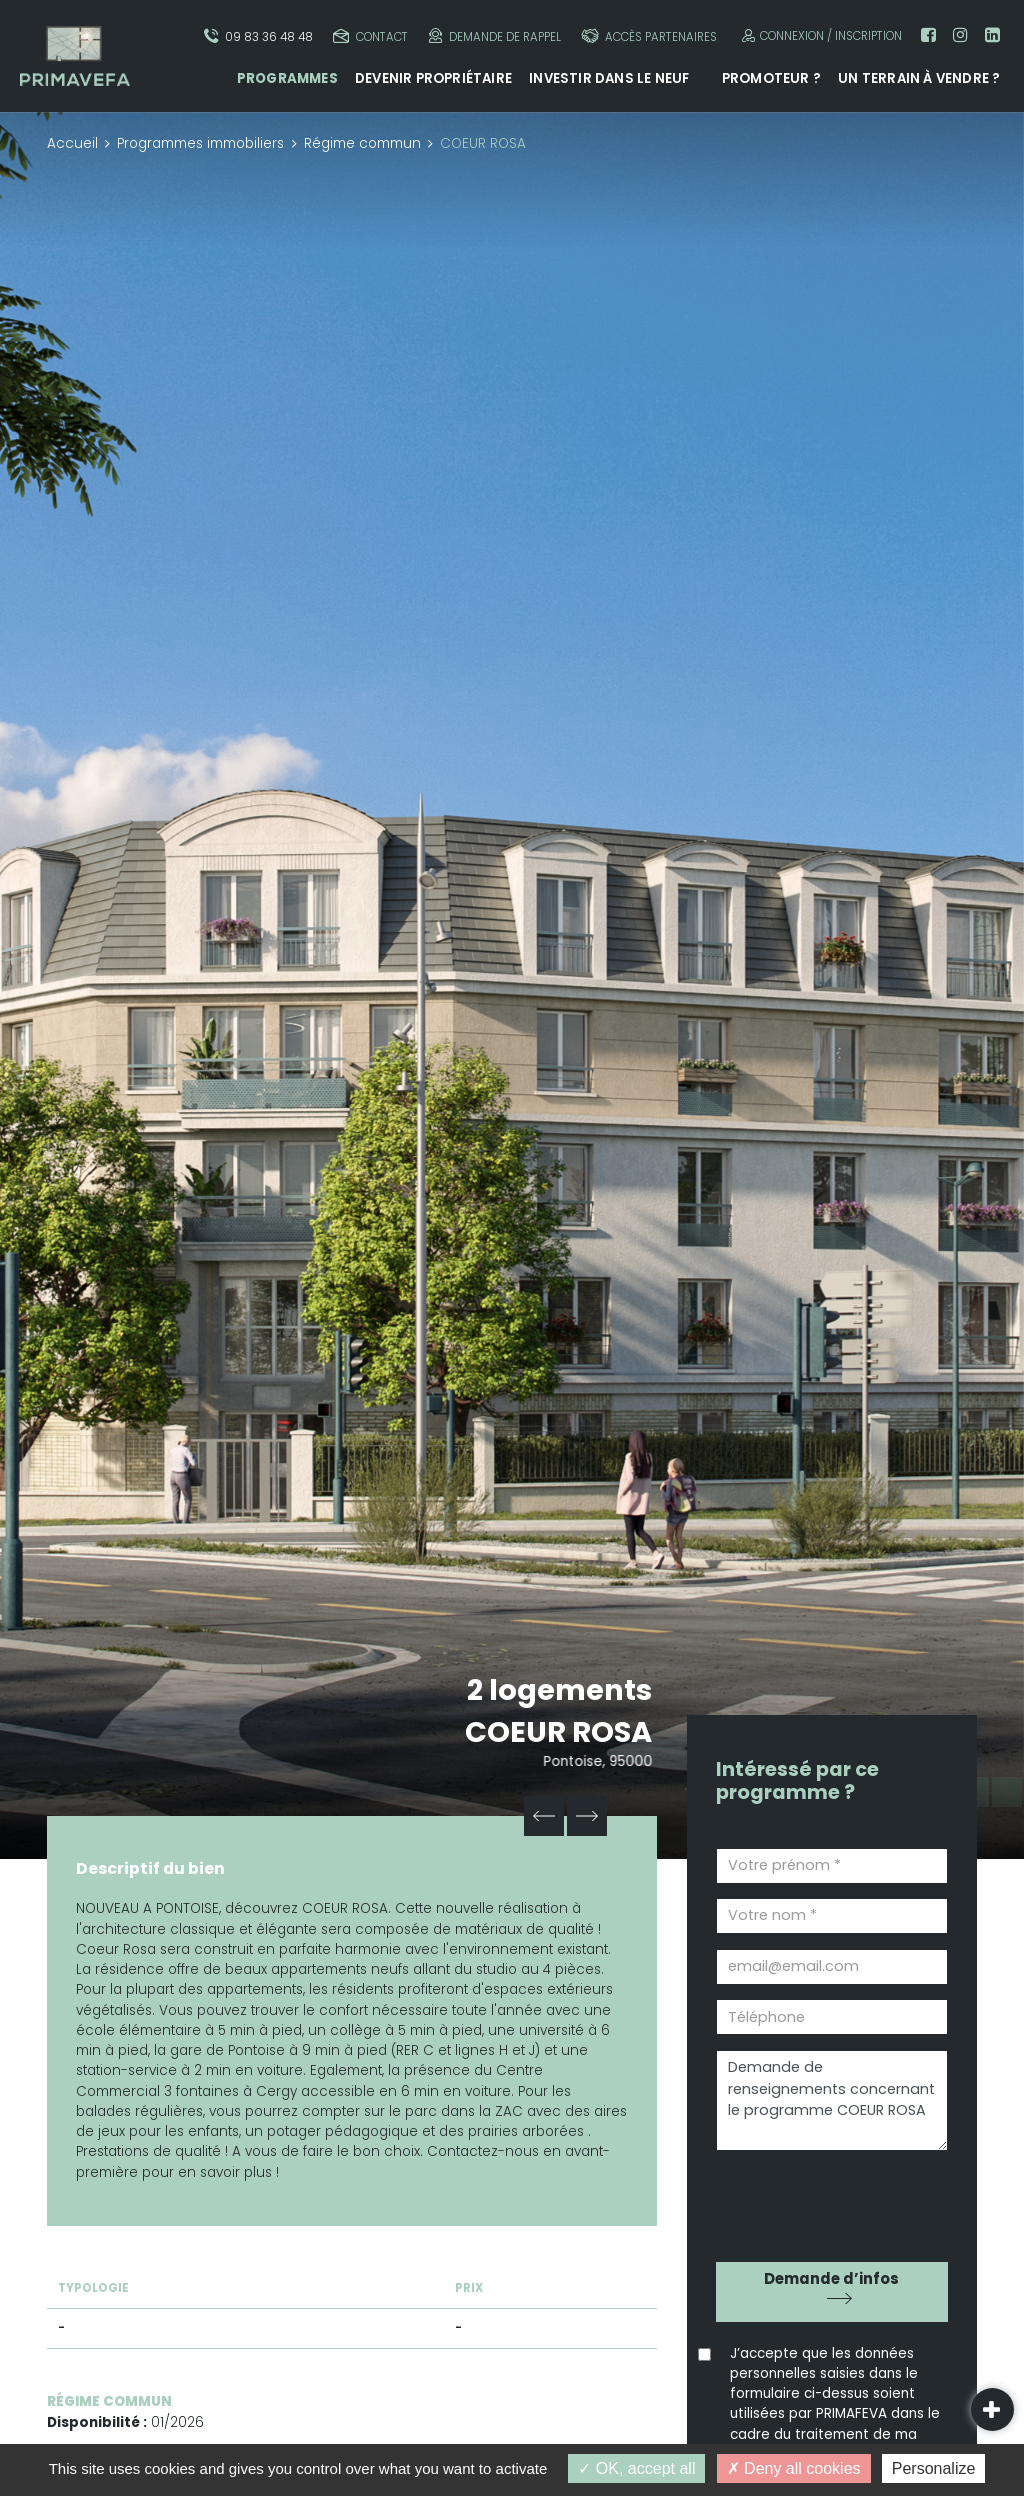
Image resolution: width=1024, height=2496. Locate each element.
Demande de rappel (495, 36)
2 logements (559, 1690)
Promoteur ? (771, 78)
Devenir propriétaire (433, 78)
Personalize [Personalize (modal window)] (934, 2468)
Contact (370, 36)
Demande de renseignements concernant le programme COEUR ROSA (832, 2100)
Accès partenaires (649, 36)
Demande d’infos (831, 2278)
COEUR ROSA (560, 1732)
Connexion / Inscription (819, 35)
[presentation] (830, 2199)
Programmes (287, 78)
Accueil (72, 143)
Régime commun (362, 143)
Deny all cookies (794, 2468)
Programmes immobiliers (200, 143)
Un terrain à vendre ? (919, 78)
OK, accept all (636, 2468)
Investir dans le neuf (609, 78)
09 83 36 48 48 (258, 36)
